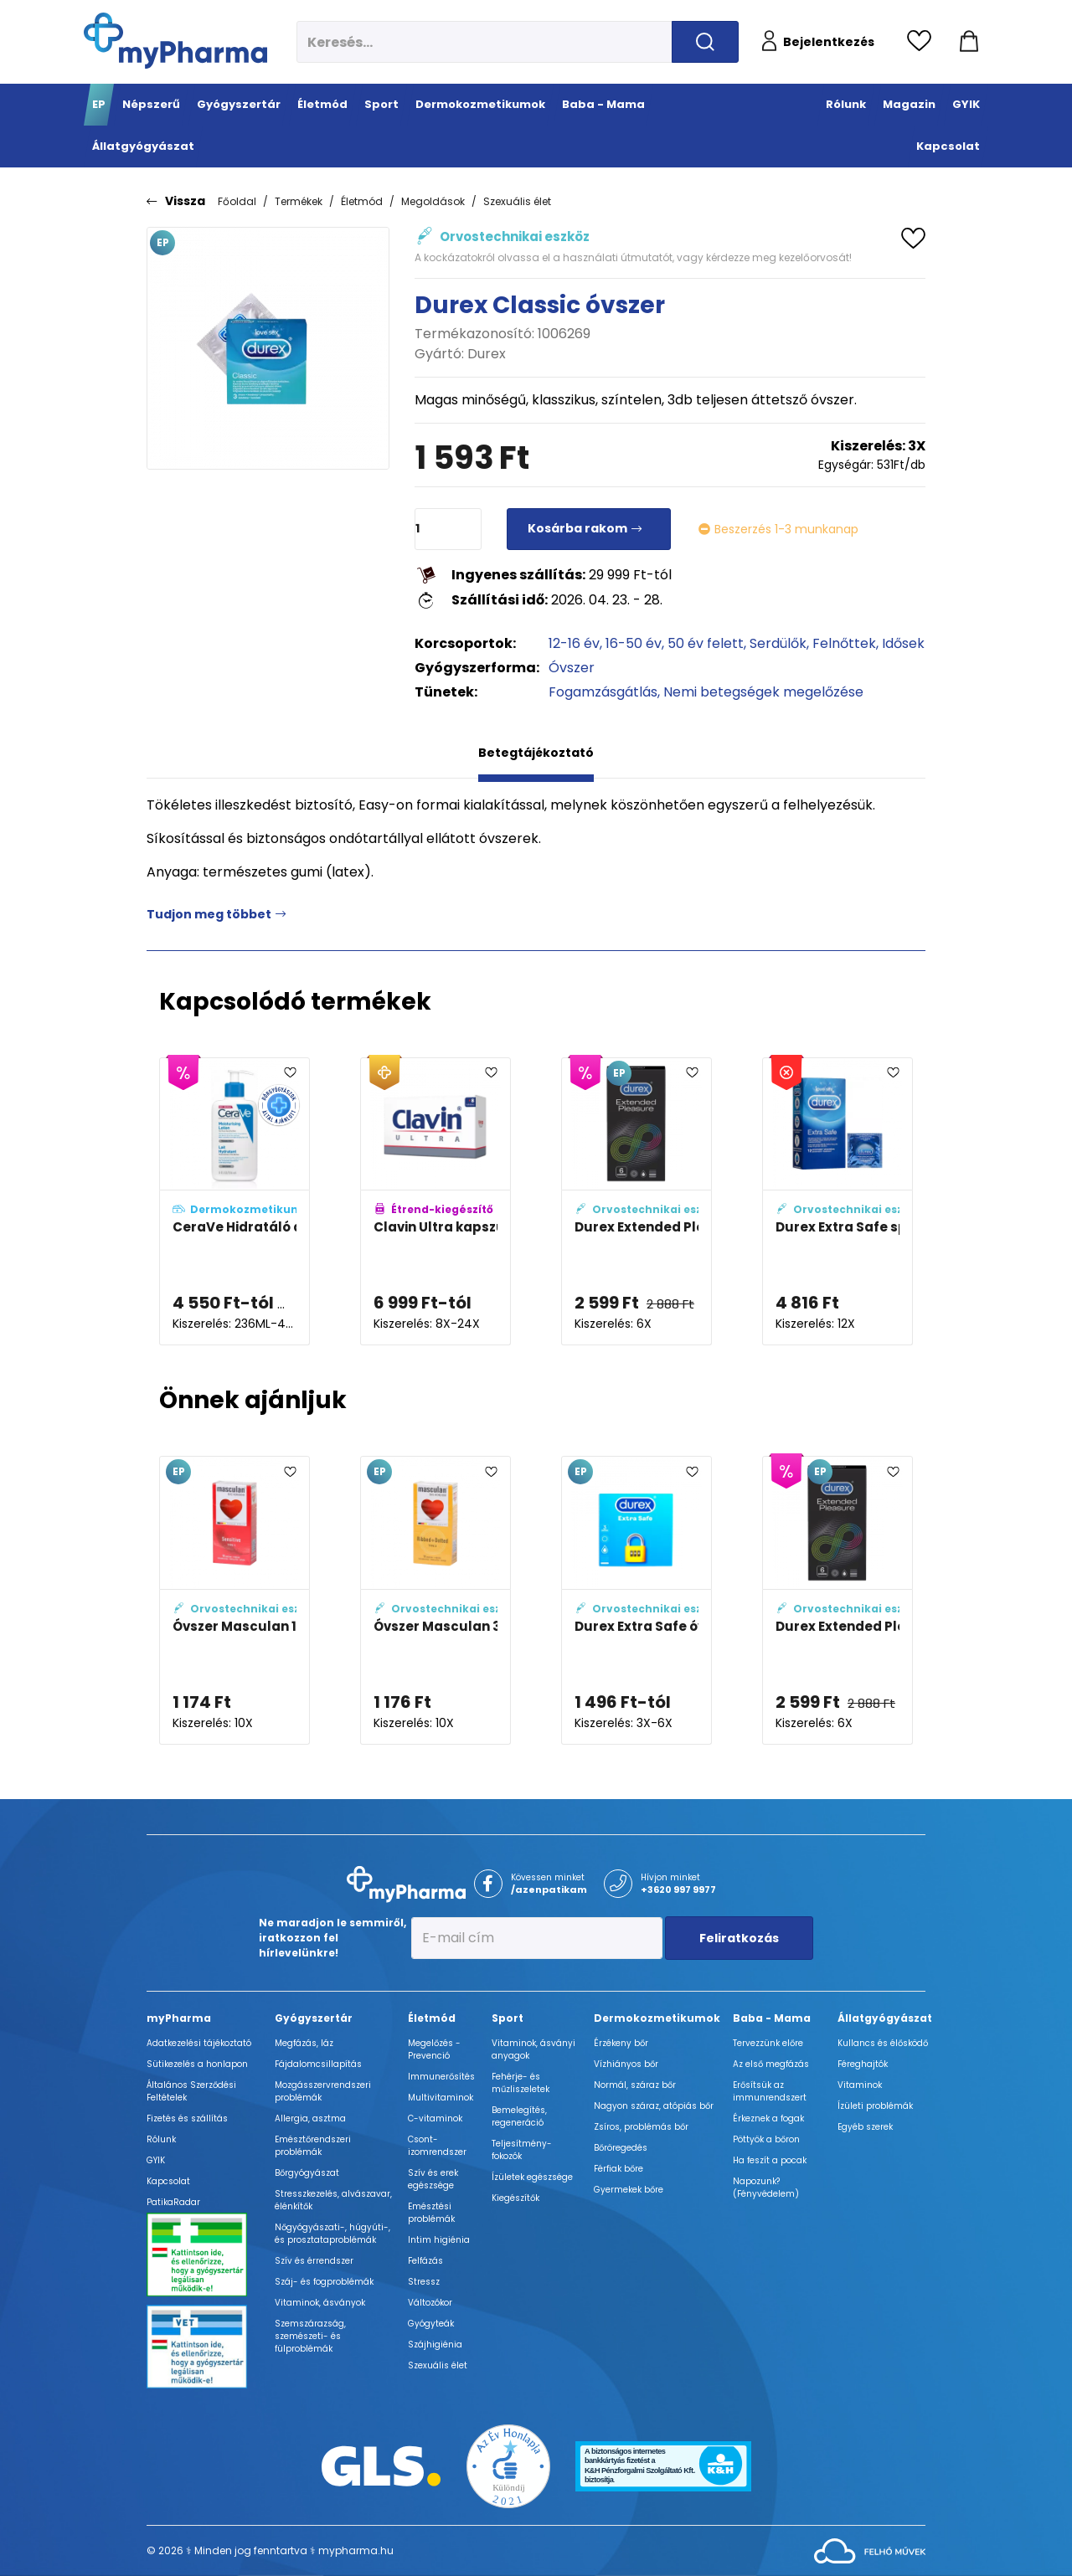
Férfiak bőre (618, 2168)
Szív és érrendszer (314, 2261)
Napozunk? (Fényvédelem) (766, 2187)
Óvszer (572, 667)
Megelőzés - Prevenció (434, 2049)
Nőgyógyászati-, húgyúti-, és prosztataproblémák (332, 2233)
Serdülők (778, 643)
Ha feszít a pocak (770, 2160)
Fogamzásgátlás (603, 692)
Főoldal (237, 201)
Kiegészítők (515, 2198)
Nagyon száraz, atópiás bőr (654, 2106)
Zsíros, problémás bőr (641, 2127)
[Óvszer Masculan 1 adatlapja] (234, 1600)
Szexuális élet (517, 201)
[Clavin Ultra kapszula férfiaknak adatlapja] (435, 1201)
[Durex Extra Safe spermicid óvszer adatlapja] (837, 1201)
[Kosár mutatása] (969, 42)
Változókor (430, 2302)
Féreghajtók (863, 2064)
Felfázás (425, 2261)
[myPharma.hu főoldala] (175, 41)
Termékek (298, 201)
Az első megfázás (771, 2064)
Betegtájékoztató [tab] (536, 752)
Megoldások (433, 201)
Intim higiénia (439, 2240)
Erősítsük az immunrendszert (770, 2091)
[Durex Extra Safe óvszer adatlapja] (636, 1600)
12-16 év (574, 643)
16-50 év (634, 643)
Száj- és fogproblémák (324, 2281)
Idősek (903, 643)
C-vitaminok (435, 2118)
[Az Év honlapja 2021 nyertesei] (508, 2465)
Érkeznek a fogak (768, 2118)
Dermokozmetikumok (657, 2018)
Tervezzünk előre (768, 2043)
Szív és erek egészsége (433, 2179)
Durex (486, 353)
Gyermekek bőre (628, 2189)
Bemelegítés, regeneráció (519, 2116)
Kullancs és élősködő (883, 2043)
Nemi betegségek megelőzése (763, 692)
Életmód (362, 201)
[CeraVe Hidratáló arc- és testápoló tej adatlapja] (234, 1201)
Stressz (424, 2281)
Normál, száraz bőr (635, 2085)
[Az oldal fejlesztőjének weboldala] (869, 2550)
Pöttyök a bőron (766, 2139)
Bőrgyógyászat (307, 2173)
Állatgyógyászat (885, 2018)
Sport (507, 2018)
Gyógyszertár (314, 2018)
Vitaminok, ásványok (320, 2302)
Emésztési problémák (431, 2212)
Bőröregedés (620, 2148)
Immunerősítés (441, 2076)
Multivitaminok (440, 2097)
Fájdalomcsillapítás (318, 2064)
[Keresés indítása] (705, 42)
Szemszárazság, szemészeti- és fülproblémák (310, 2336)
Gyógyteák (431, 2323)
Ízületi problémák (875, 2106)
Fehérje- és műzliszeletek (520, 2082)
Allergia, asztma (310, 2118)
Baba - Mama (772, 2018)
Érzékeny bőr (621, 2043)
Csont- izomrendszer (437, 2145)
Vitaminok (860, 2085)
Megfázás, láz (304, 2043)
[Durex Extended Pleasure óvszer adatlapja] (636, 1201)
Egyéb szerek (865, 2127)
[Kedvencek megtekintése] (923, 42)
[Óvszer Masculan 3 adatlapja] (435, 1600)
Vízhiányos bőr (626, 2064)
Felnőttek (844, 643)
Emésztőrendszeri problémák (313, 2145)
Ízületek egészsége (532, 2177)
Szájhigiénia (435, 2344)
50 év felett (705, 643)
